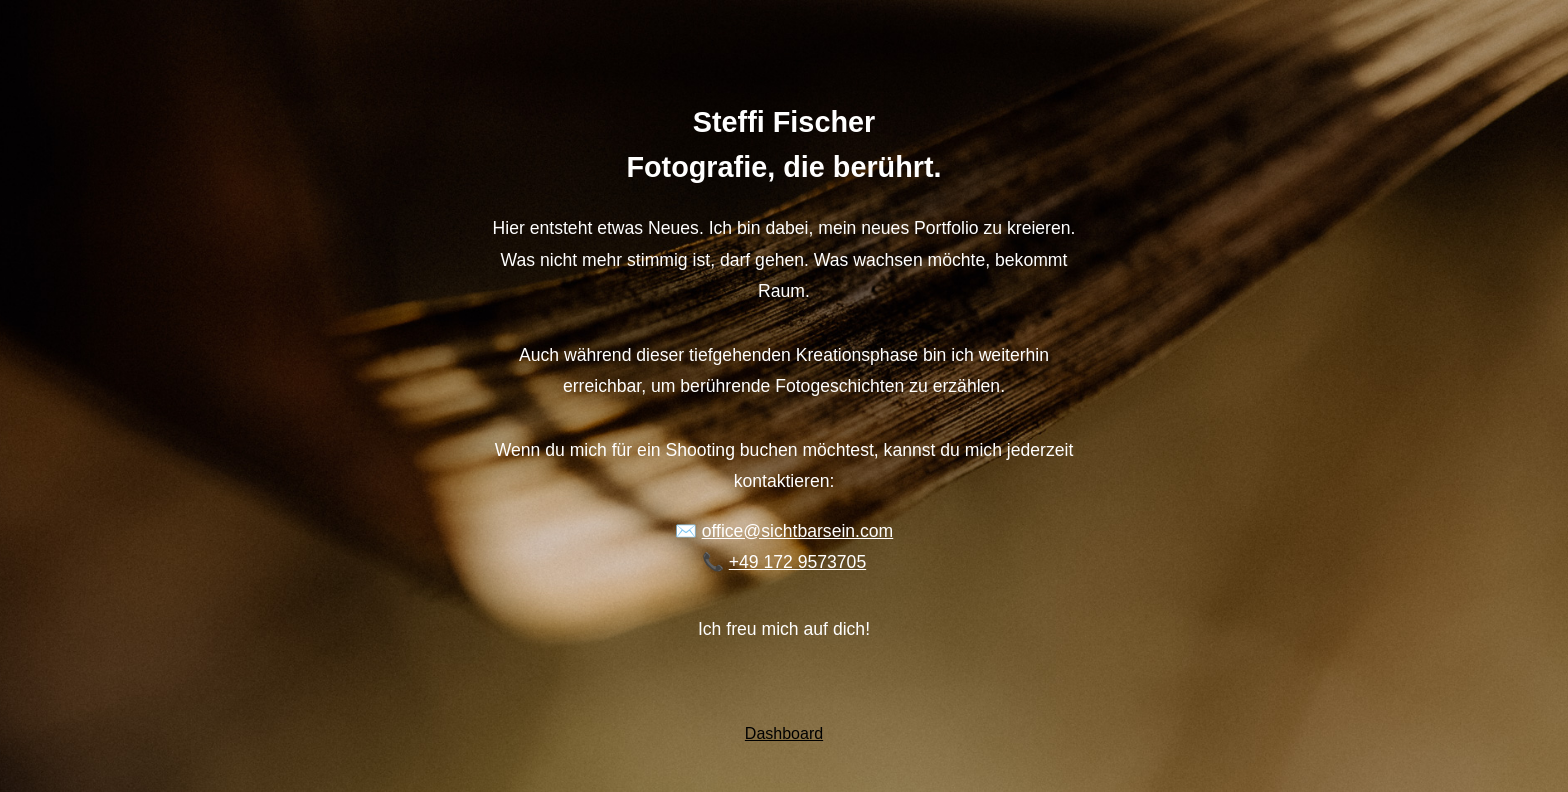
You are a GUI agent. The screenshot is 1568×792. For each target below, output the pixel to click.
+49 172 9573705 (797, 562)
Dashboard (784, 733)
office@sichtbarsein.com (798, 531)
